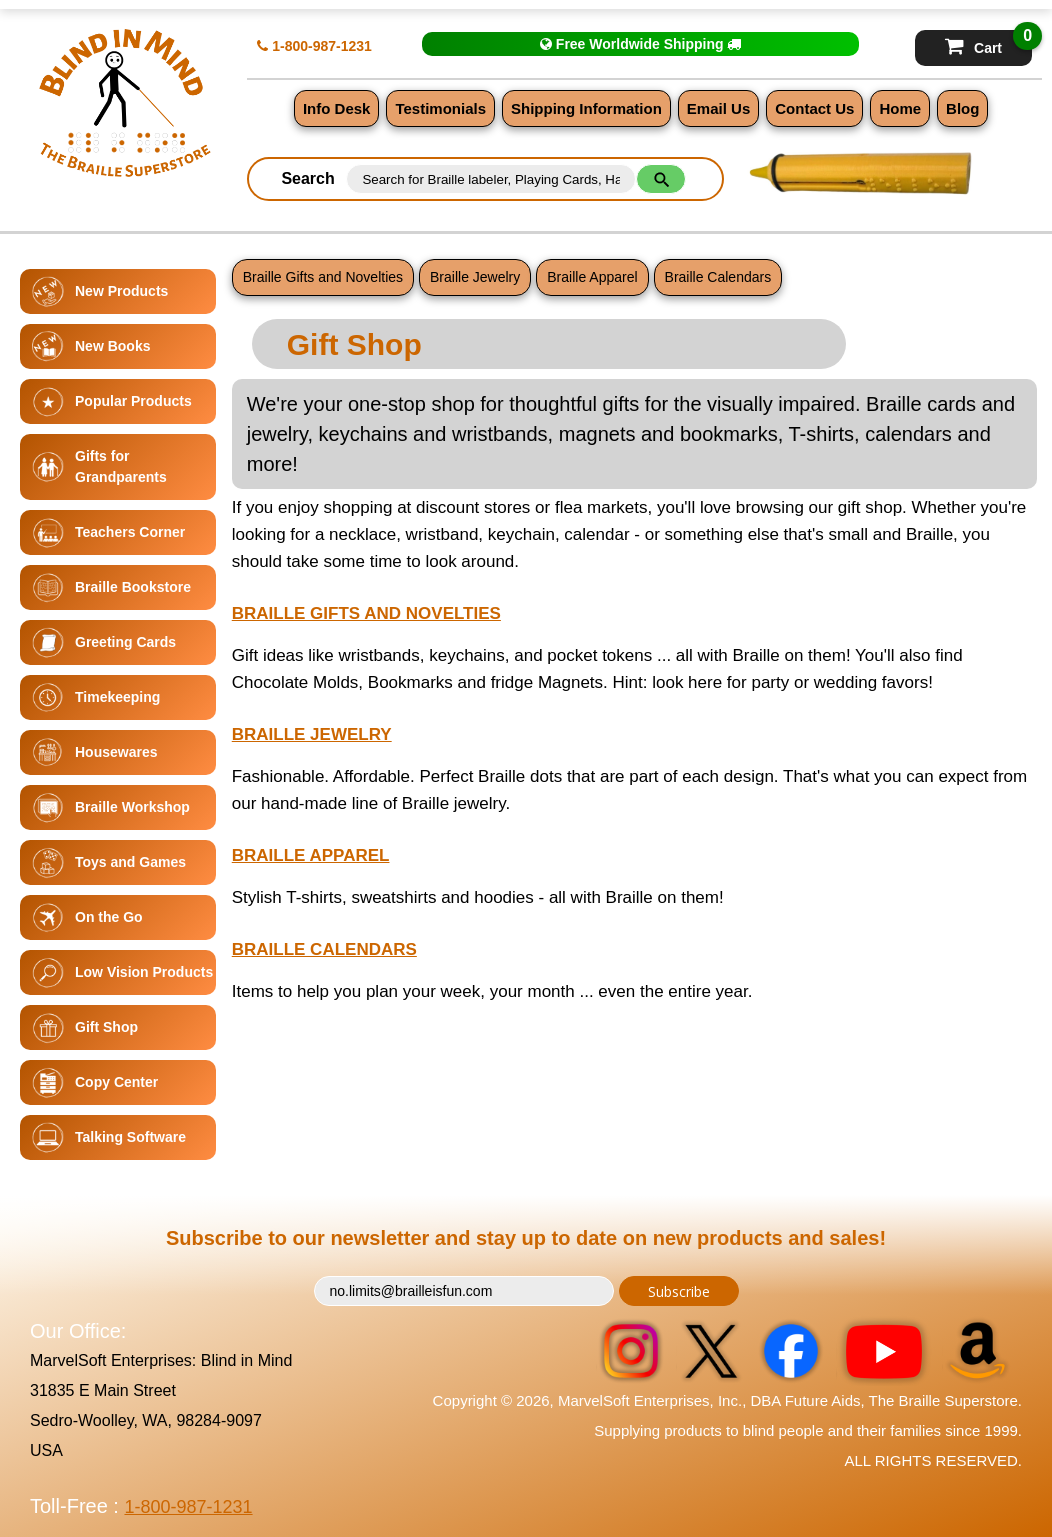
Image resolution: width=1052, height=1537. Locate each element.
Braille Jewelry (475, 277)
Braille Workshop (132, 807)
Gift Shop (106, 1027)
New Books (112, 346)
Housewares (116, 752)
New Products (121, 291)
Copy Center (116, 1082)
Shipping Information (586, 108)
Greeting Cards (125, 642)
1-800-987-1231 (314, 46)
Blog (962, 108)
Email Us (718, 108)
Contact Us (814, 108)
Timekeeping (117, 697)
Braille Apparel (592, 277)
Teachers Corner (130, 532)
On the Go (109, 917)
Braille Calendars (718, 277)
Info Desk (337, 108)
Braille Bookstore (133, 587)
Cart (988, 43)
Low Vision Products (144, 972)
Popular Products (133, 401)
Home (900, 108)
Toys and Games (130, 862)
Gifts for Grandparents (121, 466)
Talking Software (130, 1137)
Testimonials (440, 108)
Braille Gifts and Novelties (323, 277)
